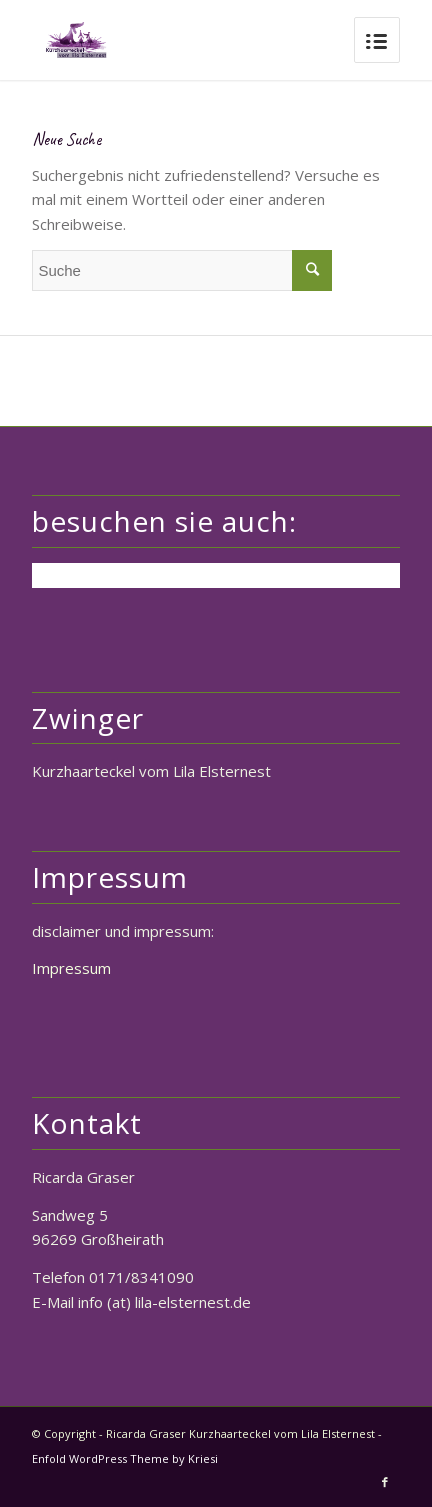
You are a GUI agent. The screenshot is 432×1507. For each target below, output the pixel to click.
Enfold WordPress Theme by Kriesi (125, 1458)
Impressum (71, 968)
